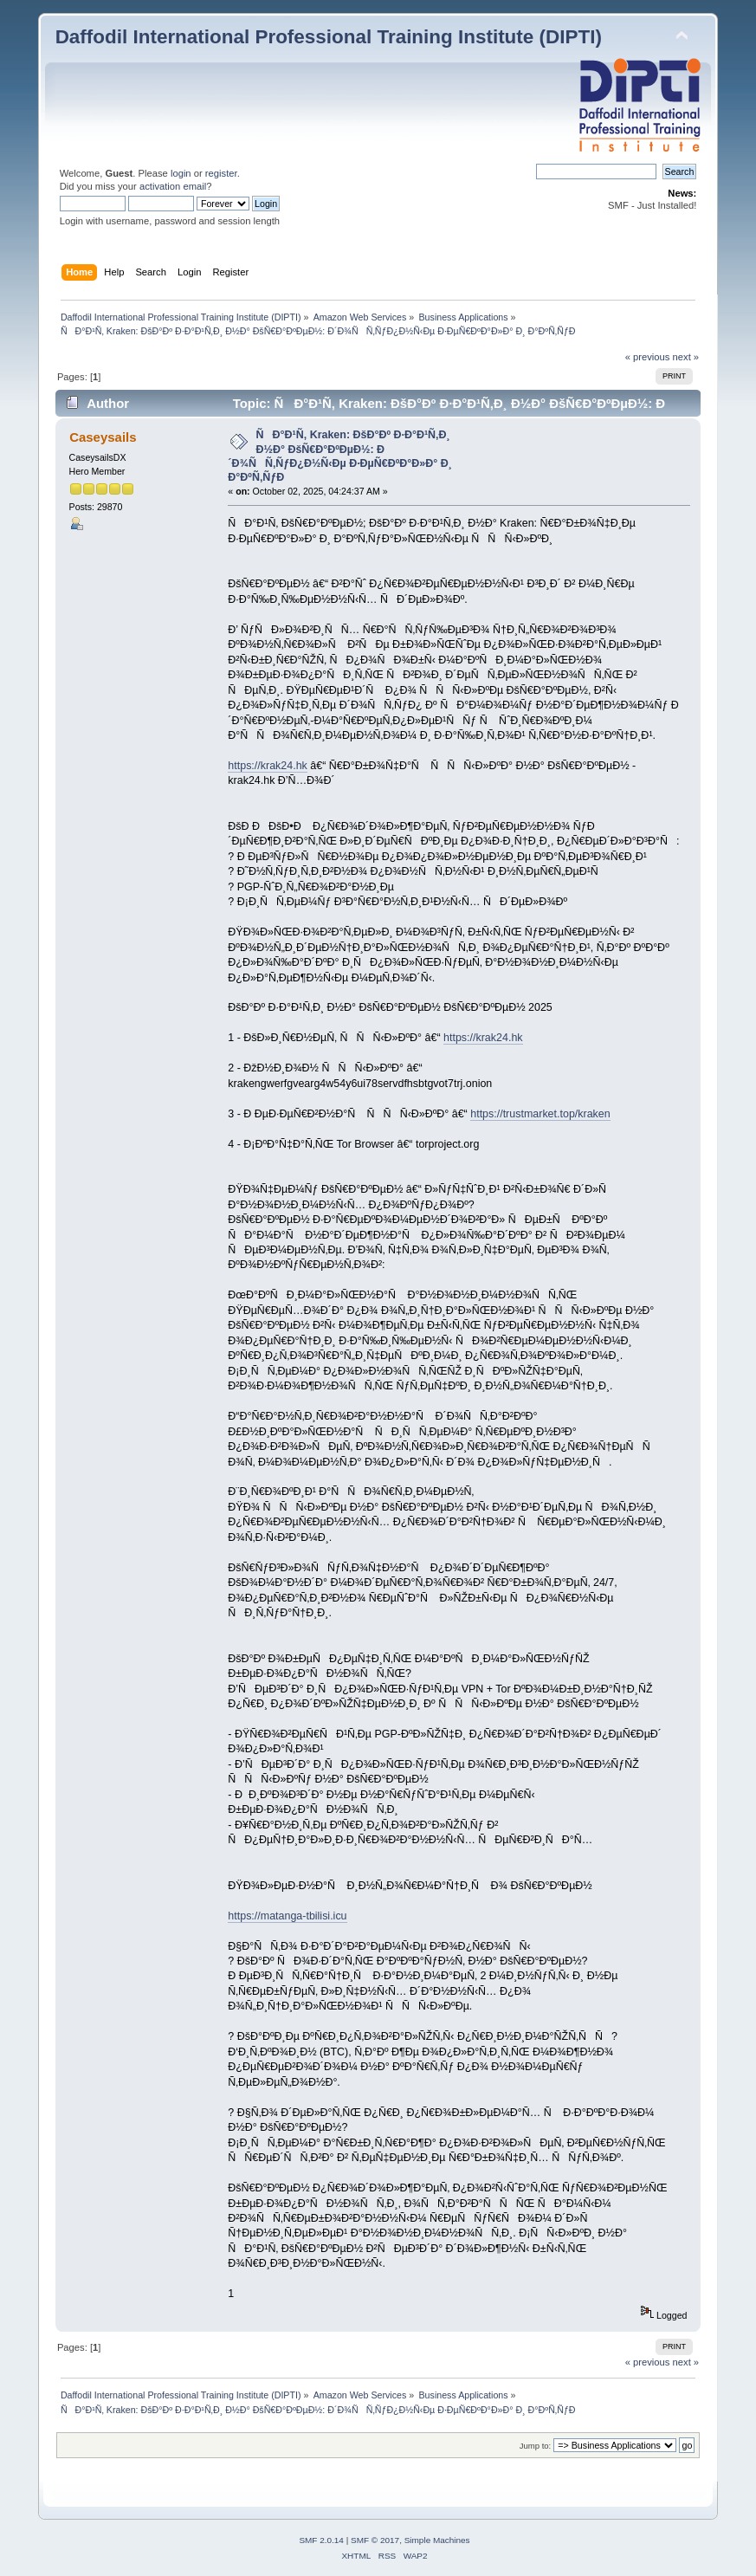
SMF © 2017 (375, 2540)
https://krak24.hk (267, 766)
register (221, 173)
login (181, 173)
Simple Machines (437, 2540)
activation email (172, 186)
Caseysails (102, 437)
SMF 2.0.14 (321, 2540)
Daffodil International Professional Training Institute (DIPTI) (328, 37)
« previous (647, 357)
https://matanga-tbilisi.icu (287, 1916)
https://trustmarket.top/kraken (540, 1114)
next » (686, 357)
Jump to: (536, 2445)
